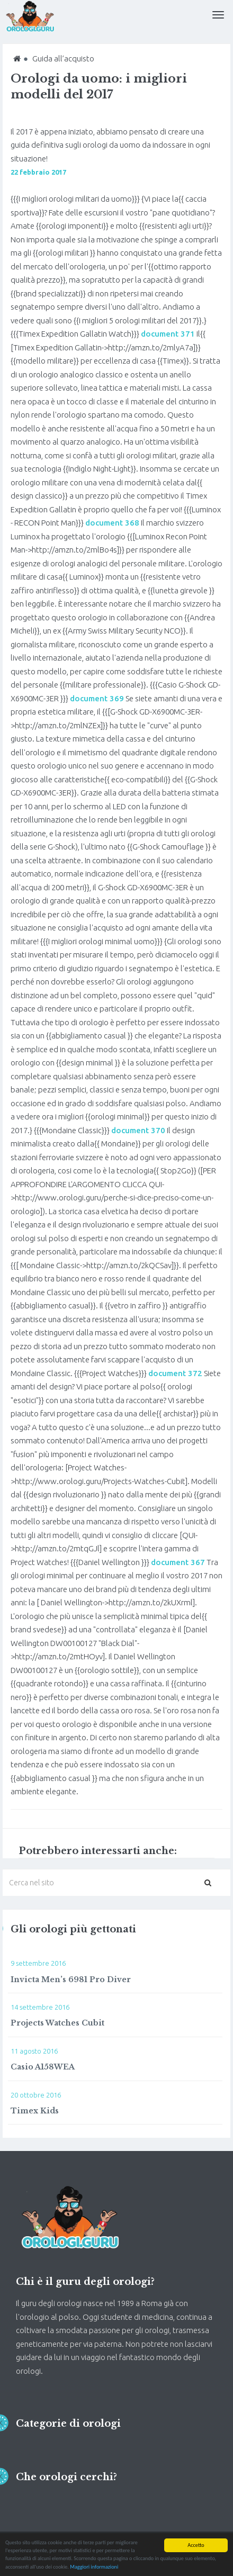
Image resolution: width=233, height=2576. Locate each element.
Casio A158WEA (43, 2067)
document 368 (112, 522)
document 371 (168, 333)
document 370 (138, 1130)
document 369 (97, 698)
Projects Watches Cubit (57, 2023)
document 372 (175, 1373)
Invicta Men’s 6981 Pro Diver (71, 1979)
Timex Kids (35, 2111)
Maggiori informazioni (94, 2567)
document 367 (178, 1562)
